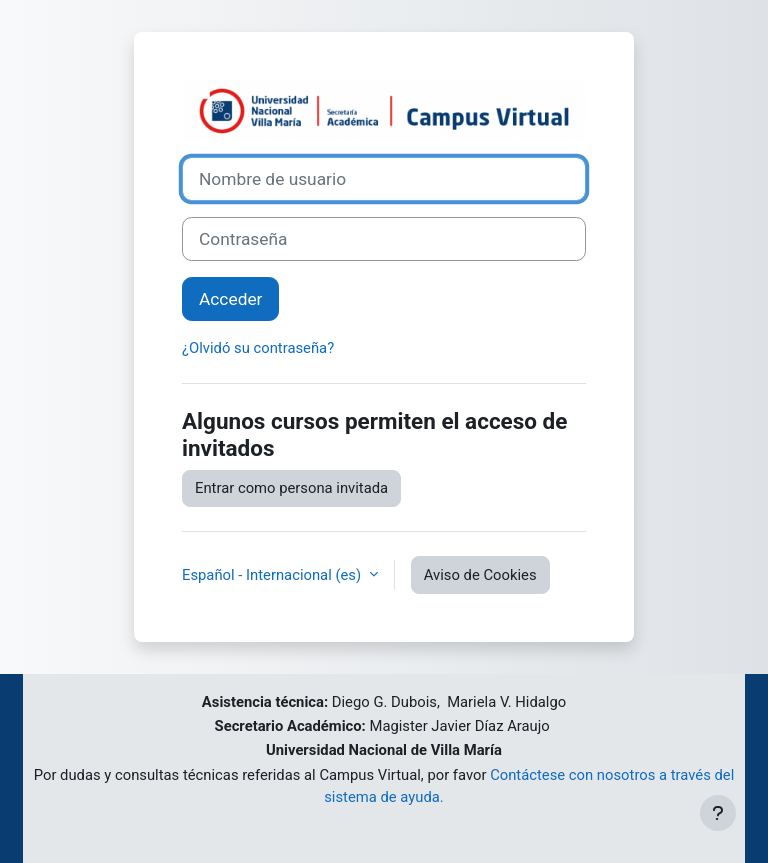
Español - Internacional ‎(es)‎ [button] (273, 575)
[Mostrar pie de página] (718, 813)
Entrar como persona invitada (291, 488)
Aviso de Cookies (480, 575)
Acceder (230, 299)
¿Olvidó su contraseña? (258, 348)
